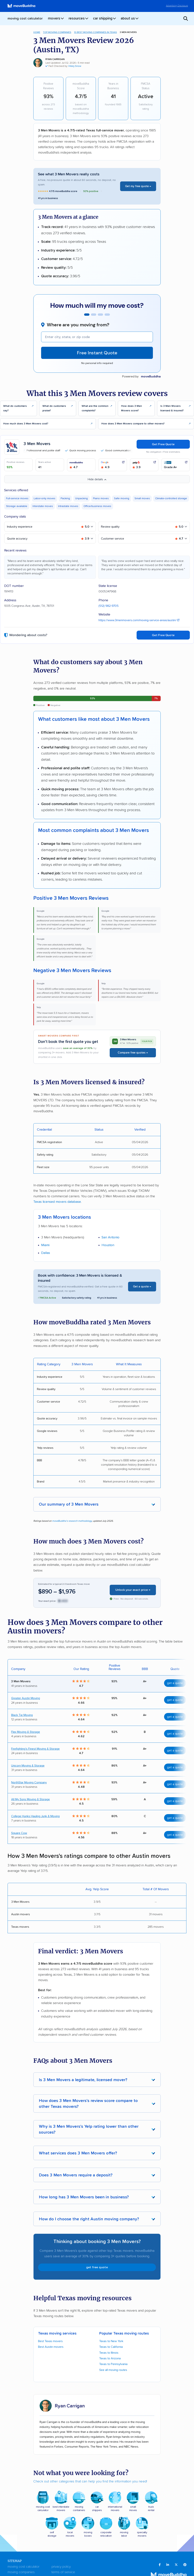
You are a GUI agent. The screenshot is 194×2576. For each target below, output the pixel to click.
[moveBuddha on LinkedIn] (167, 2565)
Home (36, 32)
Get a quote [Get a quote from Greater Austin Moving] (175, 1699)
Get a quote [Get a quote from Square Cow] (175, 1834)
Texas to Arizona (110, 2358)
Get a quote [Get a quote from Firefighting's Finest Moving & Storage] (175, 1750)
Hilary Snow (74, 66)
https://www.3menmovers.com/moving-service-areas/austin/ (139, 620)
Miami (45, 1245)
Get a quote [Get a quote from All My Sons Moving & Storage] (175, 1801)
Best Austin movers (50, 2346)
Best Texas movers (50, 2341)
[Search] (184, 18)
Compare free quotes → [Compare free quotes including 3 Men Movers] (133, 1052)
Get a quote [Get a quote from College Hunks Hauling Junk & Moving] (175, 1817)
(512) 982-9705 (109, 605)
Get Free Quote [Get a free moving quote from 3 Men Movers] (97, 2267)
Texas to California (111, 2346)
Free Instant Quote (97, 353)
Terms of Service (63, 2572)
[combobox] (97, 337)
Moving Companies (21, 2572)
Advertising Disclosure (177, 6)
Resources (77, 18)
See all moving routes (113, 2369)
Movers (54, 18)
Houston (108, 1245)
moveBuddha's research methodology (72, 1521)
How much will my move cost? (97, 305)
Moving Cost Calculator (25, 18)
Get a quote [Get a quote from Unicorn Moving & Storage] (175, 1767)
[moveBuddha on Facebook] (160, 2565)
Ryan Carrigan (55, 59)
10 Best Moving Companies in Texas (95, 32)
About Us (128, 18)
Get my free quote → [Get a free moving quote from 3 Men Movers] (138, 186)
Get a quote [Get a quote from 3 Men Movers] (175, 1683)
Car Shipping (102, 18)
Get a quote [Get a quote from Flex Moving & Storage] (175, 1733)
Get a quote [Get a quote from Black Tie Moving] (175, 1716)
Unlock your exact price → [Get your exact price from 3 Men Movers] (132, 1589)
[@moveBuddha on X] (176, 2565)
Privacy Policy (61, 2566)
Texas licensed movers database (57, 1202)
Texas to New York (111, 2341)
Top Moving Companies (57, 32)
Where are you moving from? (75, 325)
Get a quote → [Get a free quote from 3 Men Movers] (142, 1286)
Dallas (45, 1253)
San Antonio (110, 1237)
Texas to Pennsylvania (113, 2364)
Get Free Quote (163, 444)
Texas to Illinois (108, 2352)
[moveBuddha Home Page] (21, 6)
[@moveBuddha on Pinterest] (184, 2565)
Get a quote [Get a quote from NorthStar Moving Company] (175, 1784)
